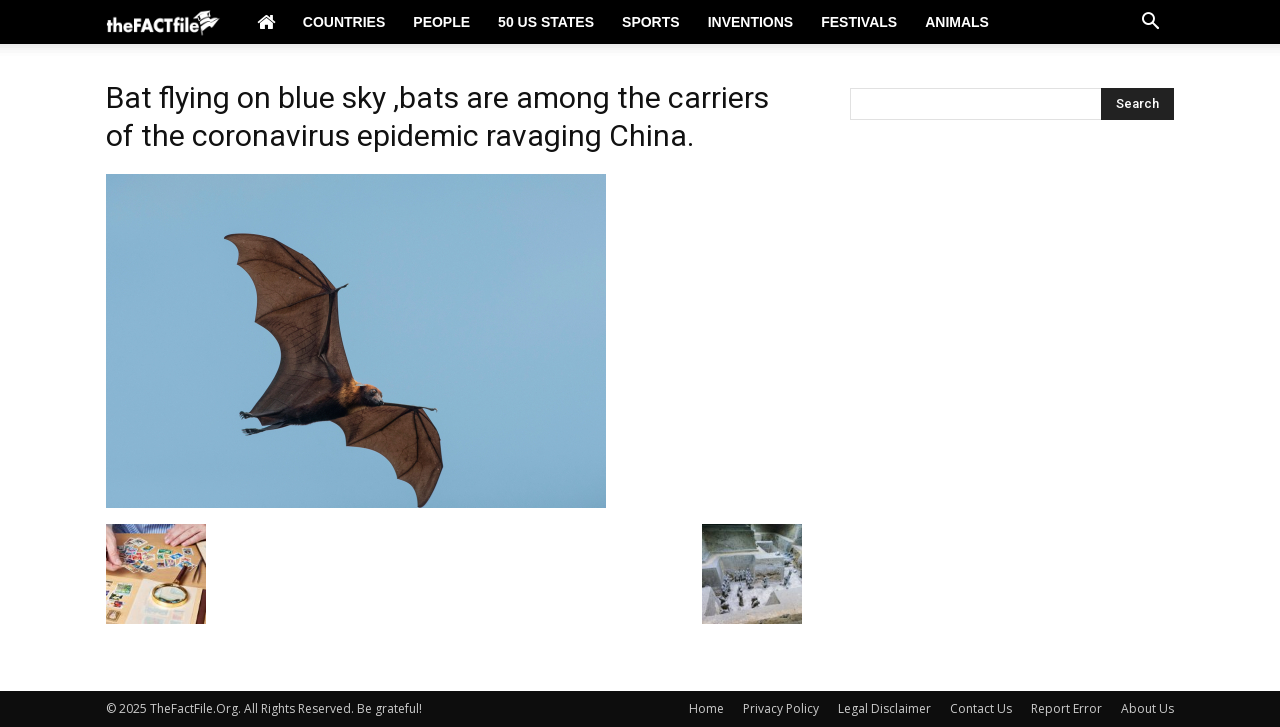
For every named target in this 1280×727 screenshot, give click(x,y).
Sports (651, 22)
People (441, 22)
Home (706, 708)
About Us (1147, 708)
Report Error (1066, 708)
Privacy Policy (781, 708)
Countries (344, 22)
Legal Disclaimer (884, 708)
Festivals (859, 22)
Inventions (751, 22)
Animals (957, 22)
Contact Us (981, 708)
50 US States (546, 22)
